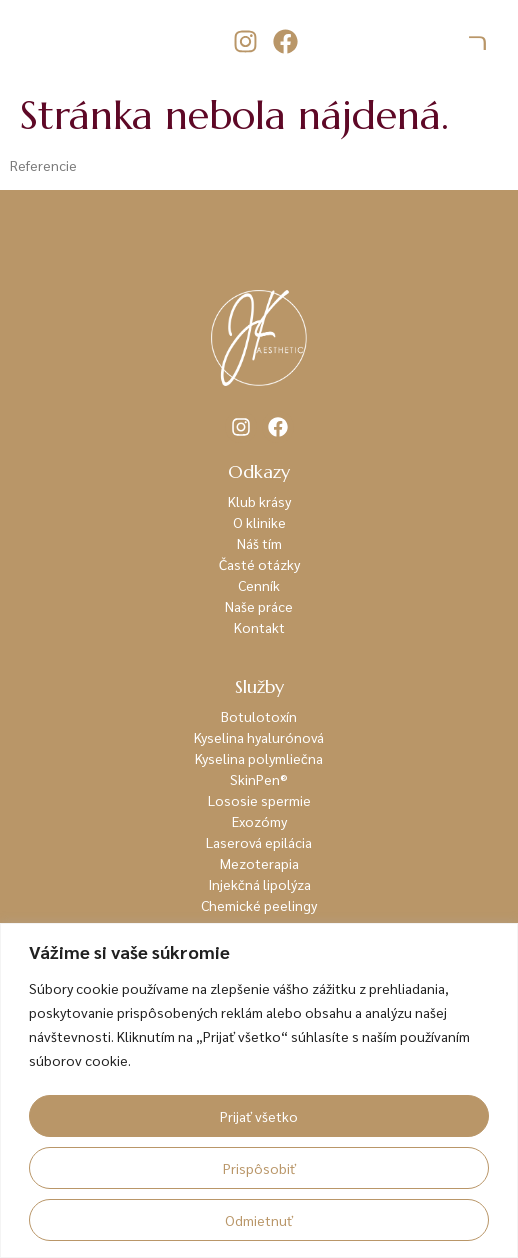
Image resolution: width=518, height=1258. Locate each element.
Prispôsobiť (259, 1168)
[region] (259, 1091)
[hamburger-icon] (478, 42)
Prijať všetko (259, 1116)
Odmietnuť (259, 1220)
